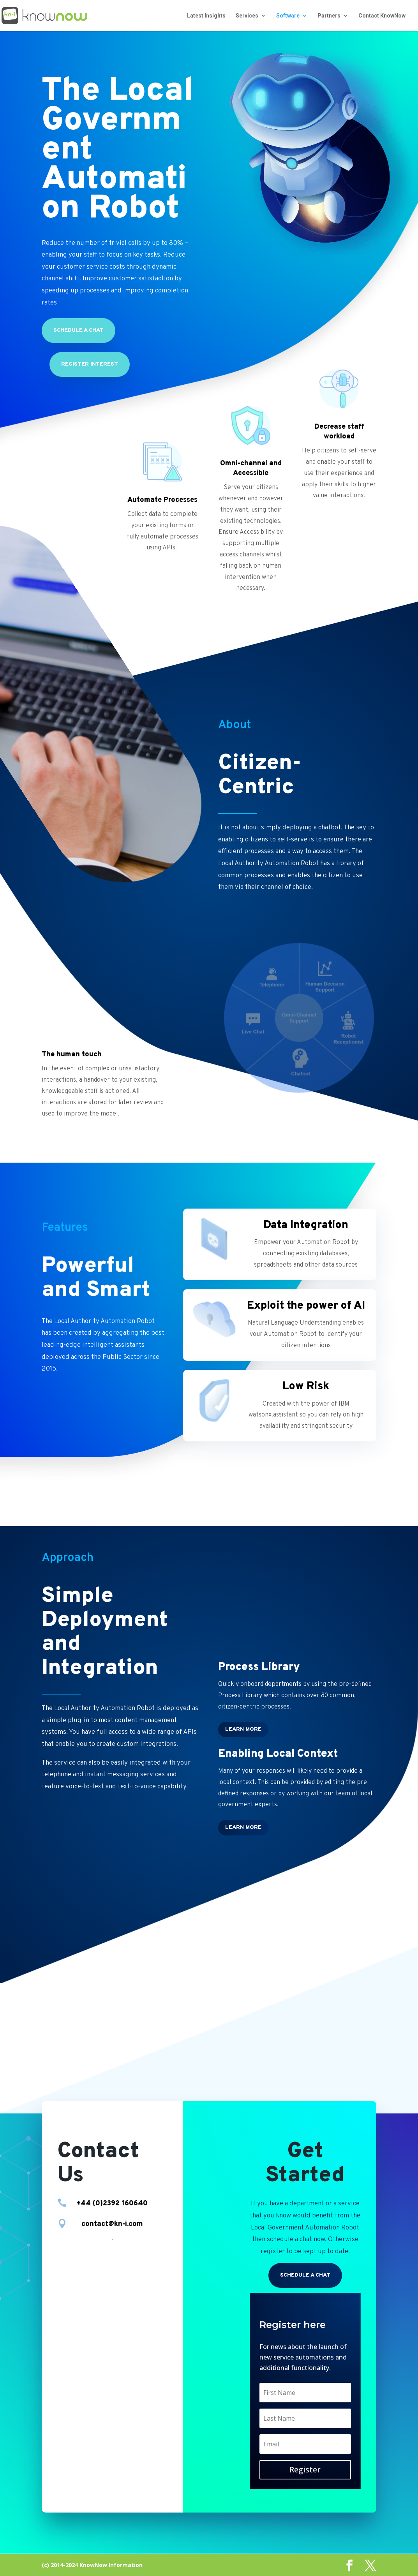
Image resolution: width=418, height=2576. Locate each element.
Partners (328, 16)
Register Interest (89, 364)
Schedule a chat (78, 330)
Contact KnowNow (382, 16)
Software (288, 16)
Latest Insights (206, 16)
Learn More (243, 1729)
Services (247, 16)
